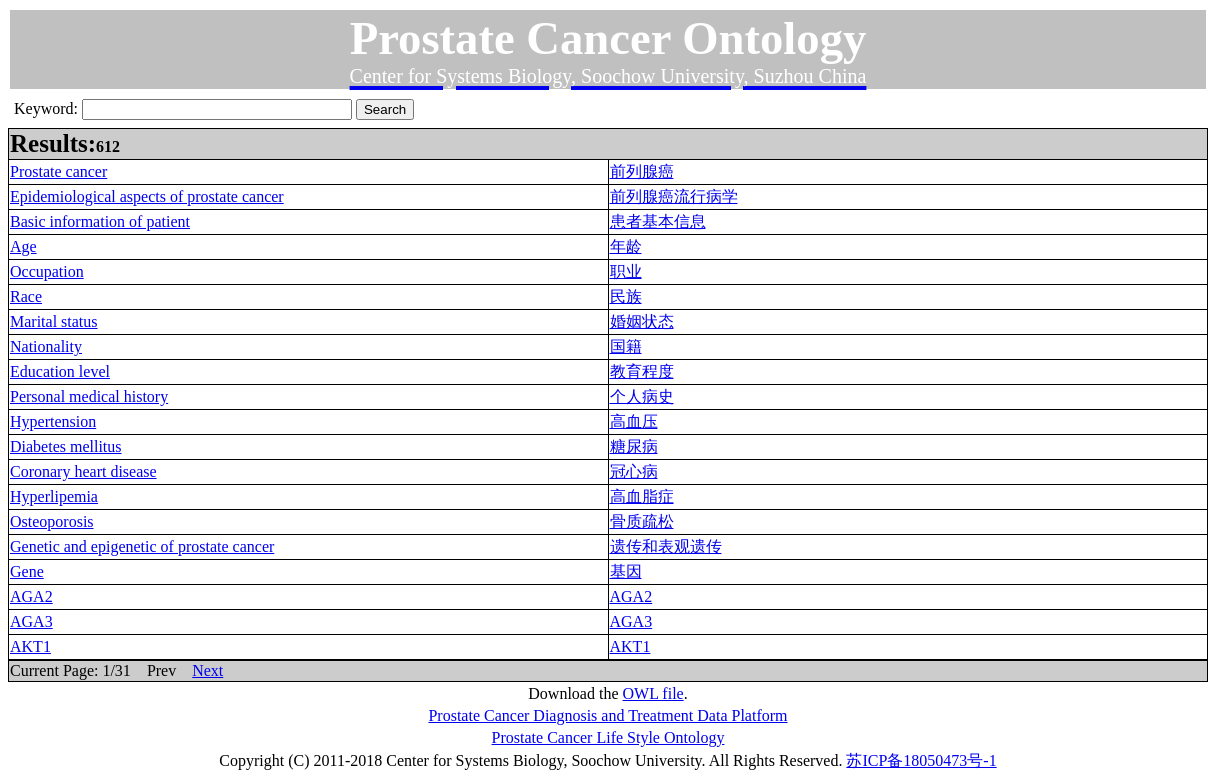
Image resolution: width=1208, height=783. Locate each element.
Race (26, 296)
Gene (27, 571)
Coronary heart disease (83, 471)
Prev (161, 670)
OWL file (653, 693)
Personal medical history (89, 396)
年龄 (626, 246)
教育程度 (642, 371)
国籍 (626, 346)
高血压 (634, 421)
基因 (626, 571)
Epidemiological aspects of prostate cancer (147, 196)
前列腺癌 (642, 171)
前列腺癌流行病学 (674, 196)
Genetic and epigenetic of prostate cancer (142, 546)
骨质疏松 (642, 521)
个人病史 (642, 396)
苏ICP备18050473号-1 (921, 760)
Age (23, 246)
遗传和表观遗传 (666, 546)
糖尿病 (634, 446)
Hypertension (53, 421)
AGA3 (31, 621)
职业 (626, 271)
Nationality (46, 346)
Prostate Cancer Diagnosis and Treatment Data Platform (607, 715)
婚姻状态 (642, 321)
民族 (626, 296)
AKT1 (30, 646)
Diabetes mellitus (66, 446)
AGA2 (31, 596)
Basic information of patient (100, 221)
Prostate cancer (58, 171)
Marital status (54, 321)
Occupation (47, 271)
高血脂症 (642, 496)
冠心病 (634, 471)
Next (207, 670)
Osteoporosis (52, 521)
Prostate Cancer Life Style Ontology (608, 737)
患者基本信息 (658, 221)
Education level (60, 371)
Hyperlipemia (54, 496)
